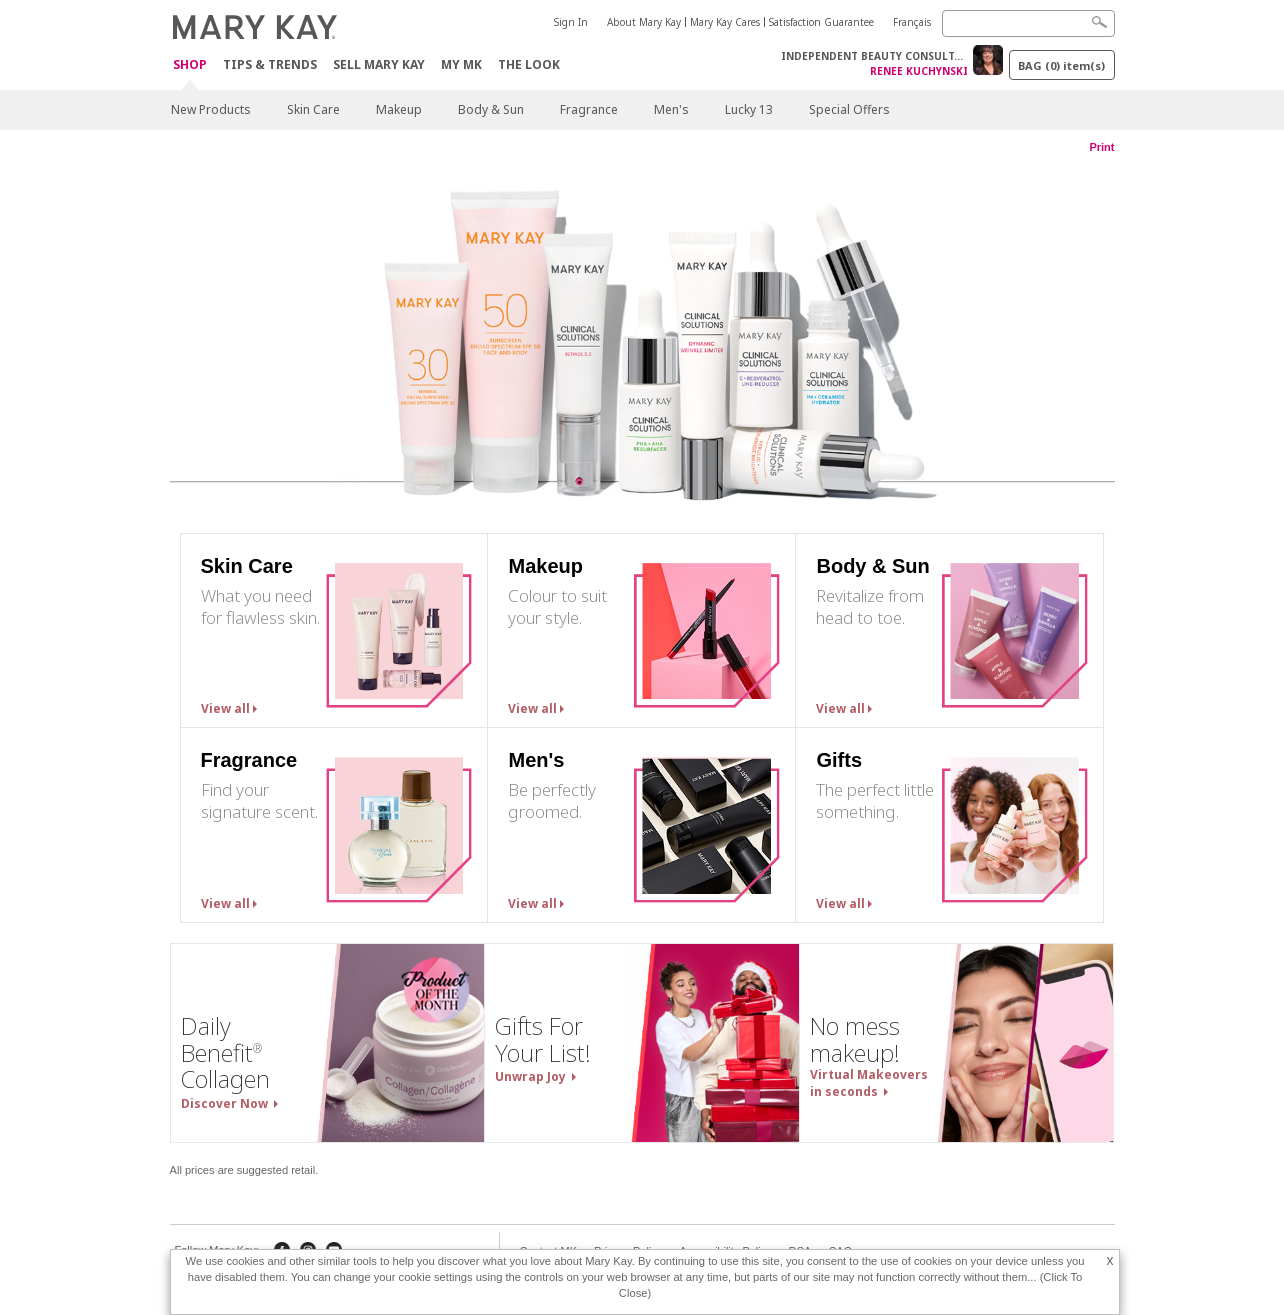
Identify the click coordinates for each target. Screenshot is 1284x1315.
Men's (671, 109)
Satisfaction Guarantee (821, 22)
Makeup (399, 109)
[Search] (1028, 23)
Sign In (571, 22)
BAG (1061, 65)
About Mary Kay (644, 22)
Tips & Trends (270, 64)
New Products (211, 109)
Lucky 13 (749, 109)
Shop (190, 65)
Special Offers (849, 109)
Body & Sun (491, 109)
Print (1101, 147)
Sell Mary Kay (379, 64)
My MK (461, 64)
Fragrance (589, 109)
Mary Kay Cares (725, 22)
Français (912, 22)
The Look (529, 64)
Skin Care (313, 109)
